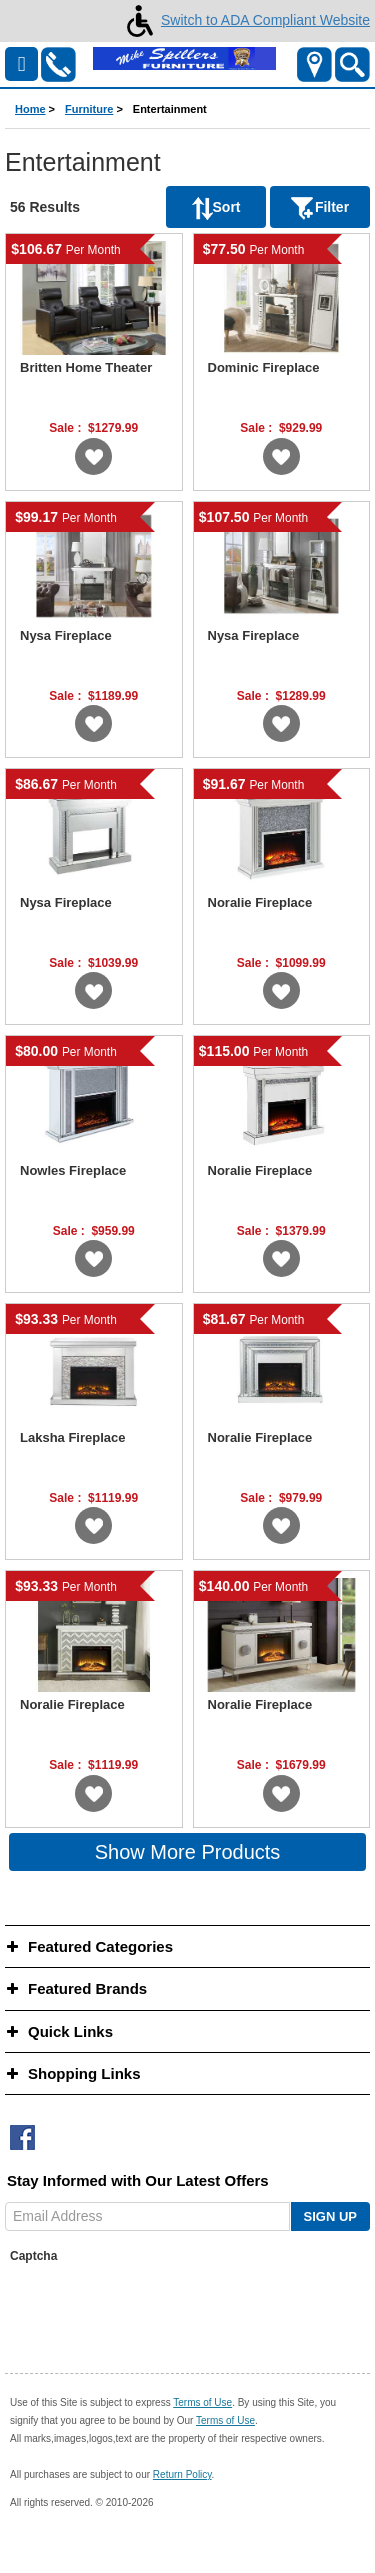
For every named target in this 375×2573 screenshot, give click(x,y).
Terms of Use (202, 2402)
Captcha (33, 2256)
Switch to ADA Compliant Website (244, 20)
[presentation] (162, 2309)
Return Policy (182, 2474)
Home (30, 109)
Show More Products (188, 1852)
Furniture (89, 109)
